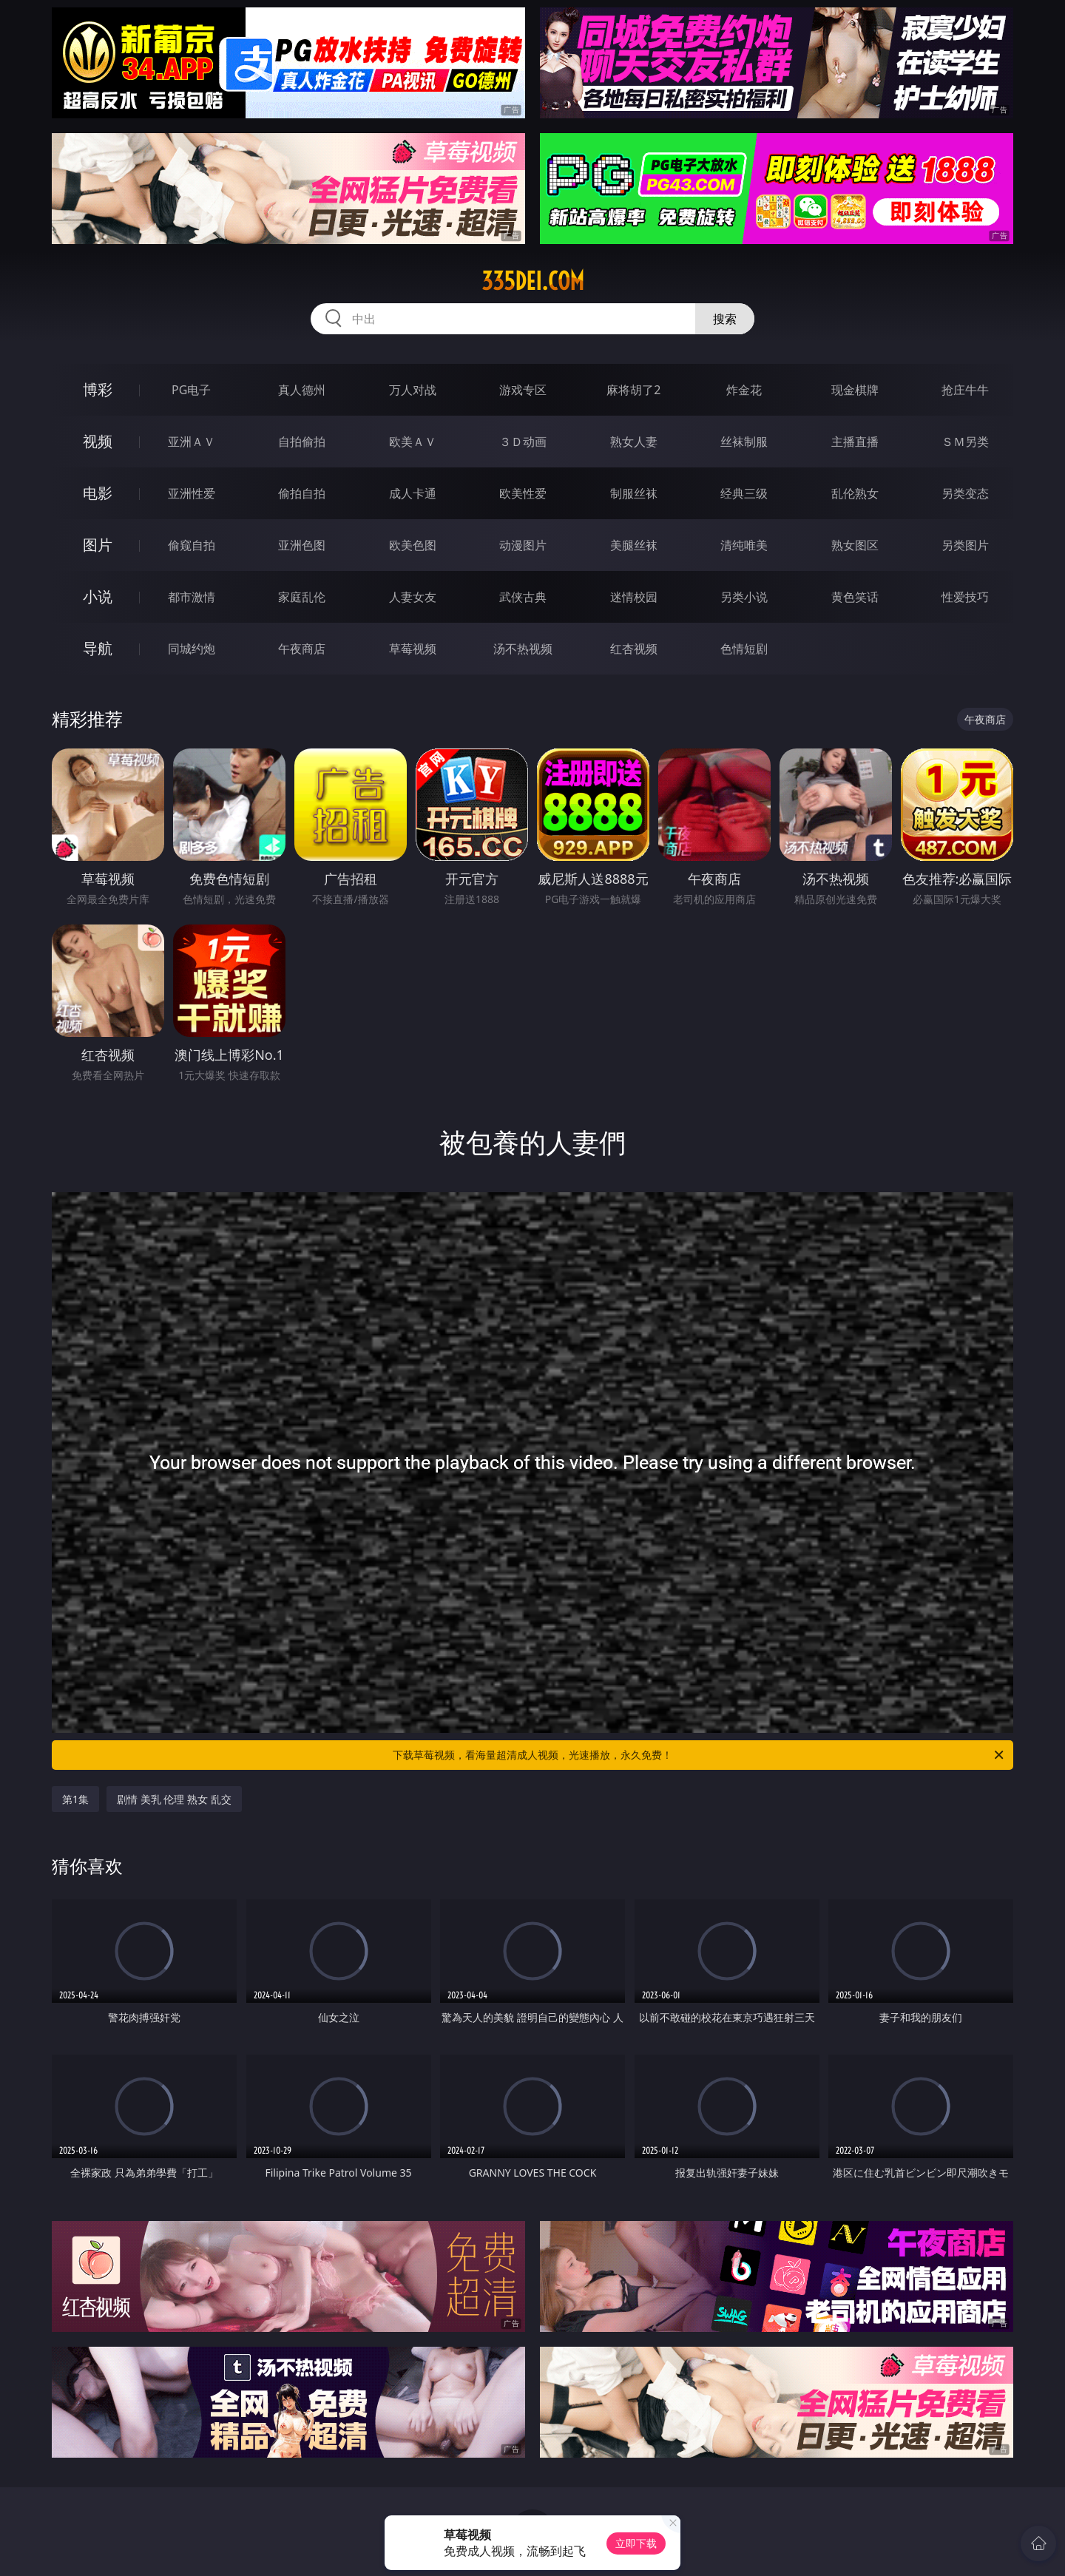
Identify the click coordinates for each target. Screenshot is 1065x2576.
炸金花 (744, 390)
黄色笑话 (855, 597)
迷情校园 (633, 597)
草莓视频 (412, 648)
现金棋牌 (855, 390)
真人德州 (301, 390)
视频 (97, 441)
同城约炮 (191, 648)
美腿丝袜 (633, 545)
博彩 (97, 389)
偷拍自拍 (301, 493)
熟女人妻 (633, 441)
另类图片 (965, 545)
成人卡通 (412, 493)
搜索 (725, 319)
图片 (97, 545)
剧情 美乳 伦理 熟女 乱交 (174, 1799)
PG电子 (191, 390)
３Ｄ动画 (523, 441)
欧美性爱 (523, 493)
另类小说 (744, 597)
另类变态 (965, 493)
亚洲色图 (301, 545)
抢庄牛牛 (965, 390)
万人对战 (412, 390)
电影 (97, 493)
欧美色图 (412, 545)
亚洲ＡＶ (191, 441)
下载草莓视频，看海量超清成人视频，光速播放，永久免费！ (699, 1755)
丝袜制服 (744, 441)
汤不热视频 (522, 648)
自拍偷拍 (301, 441)
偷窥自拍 (191, 545)
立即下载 (636, 2543)
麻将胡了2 (633, 390)
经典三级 (744, 493)
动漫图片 (523, 545)
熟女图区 (855, 545)
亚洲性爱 (191, 493)
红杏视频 (633, 648)
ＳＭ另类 (965, 441)
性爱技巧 (965, 597)
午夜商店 (301, 648)
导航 (97, 648)
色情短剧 (744, 648)
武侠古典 (523, 597)
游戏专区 (523, 390)
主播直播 (855, 441)
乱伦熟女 (855, 493)
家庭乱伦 (301, 597)
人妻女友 (412, 597)
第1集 (75, 1799)
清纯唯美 (744, 545)
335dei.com (532, 281)
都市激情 (191, 597)
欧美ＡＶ (412, 441)
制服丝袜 (633, 493)
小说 (97, 596)
